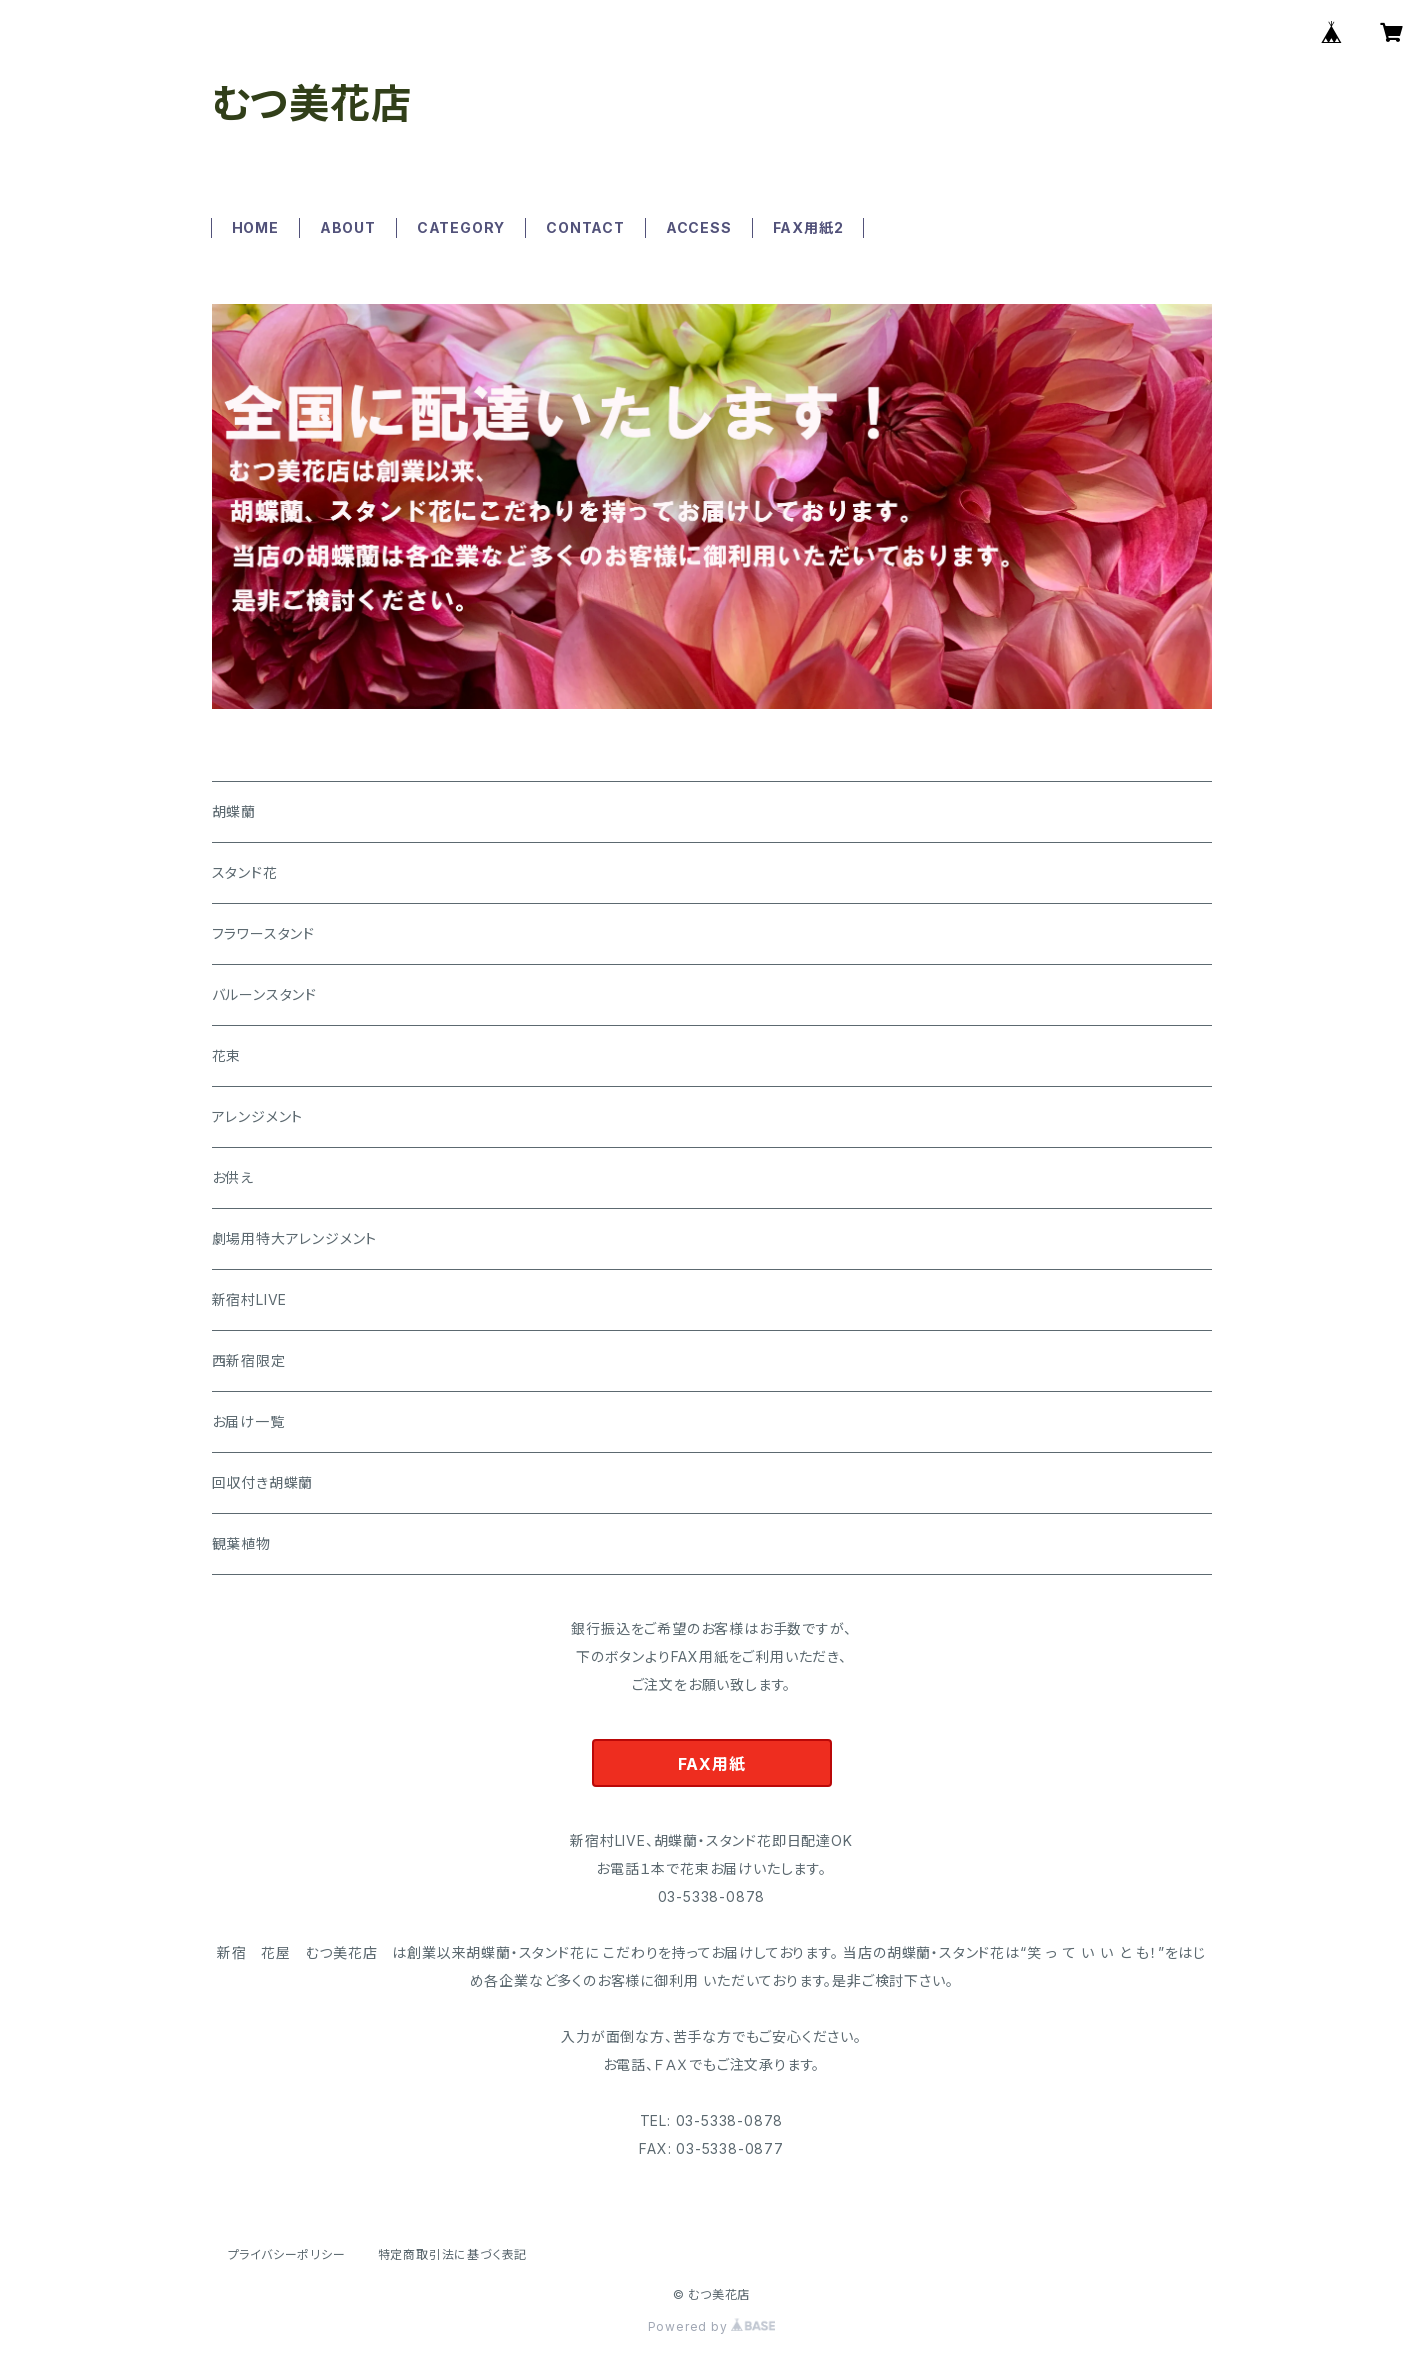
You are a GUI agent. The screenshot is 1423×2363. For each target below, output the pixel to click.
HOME (255, 227)
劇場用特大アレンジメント (295, 1238)
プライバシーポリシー (287, 2254)
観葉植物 (241, 1543)
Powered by (712, 2326)
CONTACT (585, 227)
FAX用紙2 (808, 227)
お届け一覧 (248, 1421)
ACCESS (699, 227)
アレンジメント (258, 1116)
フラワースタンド (263, 933)
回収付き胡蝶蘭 (263, 1482)
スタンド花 (245, 872)
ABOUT (348, 227)
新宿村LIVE (250, 1299)
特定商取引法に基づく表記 (453, 2254)
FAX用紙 (712, 1764)
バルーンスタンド (264, 994)
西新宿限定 (249, 1360)
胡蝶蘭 (234, 811)
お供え (233, 1177)
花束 (227, 1055)
